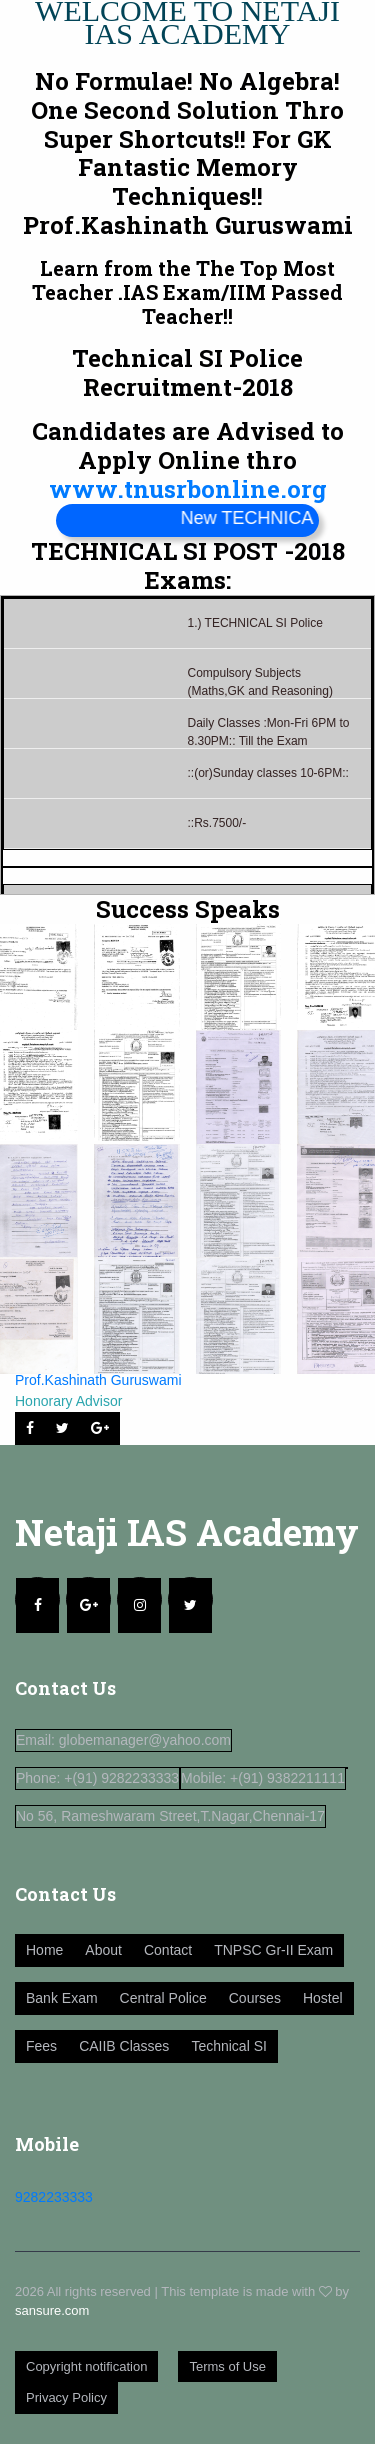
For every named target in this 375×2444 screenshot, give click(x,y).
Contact (168, 1950)
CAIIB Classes (124, 2046)
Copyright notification (86, 2366)
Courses (255, 1998)
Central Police (163, 1998)
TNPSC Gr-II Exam (273, 1950)
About (103, 1950)
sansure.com (52, 2310)
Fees (41, 2046)
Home (44, 1950)
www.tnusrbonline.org (188, 489)
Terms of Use (227, 2366)
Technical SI (228, 2046)
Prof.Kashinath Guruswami (98, 1380)
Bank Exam (62, 1998)
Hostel (323, 1998)
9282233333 (54, 2197)
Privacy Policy (66, 2397)
